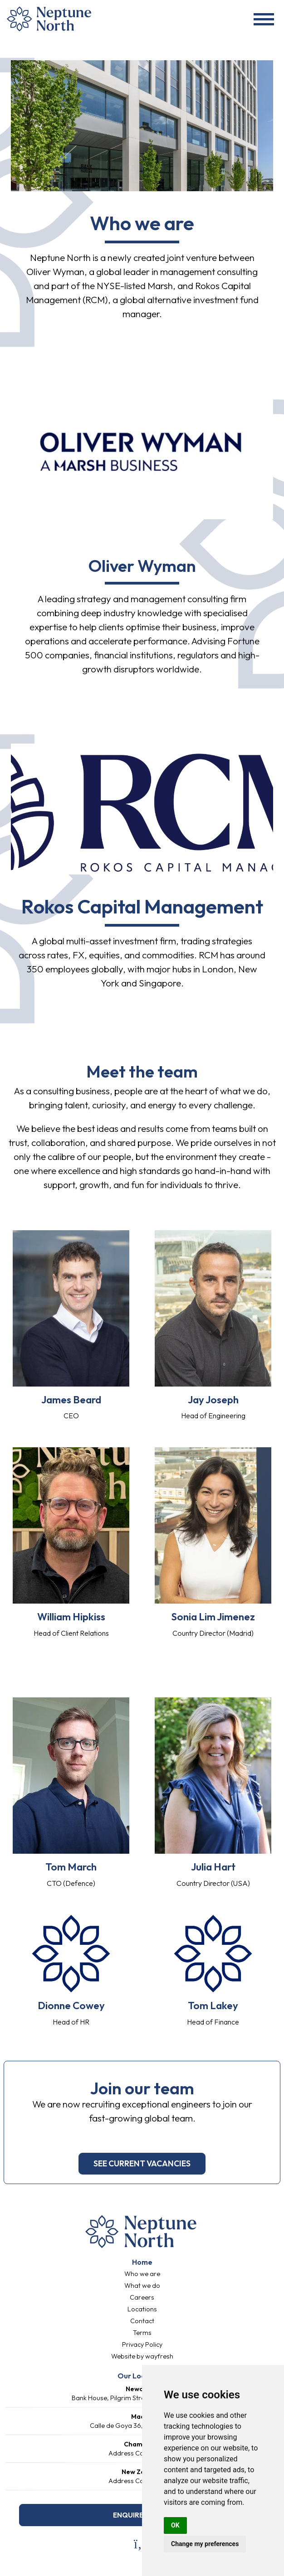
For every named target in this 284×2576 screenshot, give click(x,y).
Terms (142, 2333)
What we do (142, 2285)
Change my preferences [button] (205, 2543)
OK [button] (175, 2525)
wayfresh (159, 2356)
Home (142, 2262)
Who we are (142, 2274)
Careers (142, 2297)
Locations (142, 2309)
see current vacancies (142, 2163)
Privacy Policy (142, 2344)
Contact (142, 2321)
